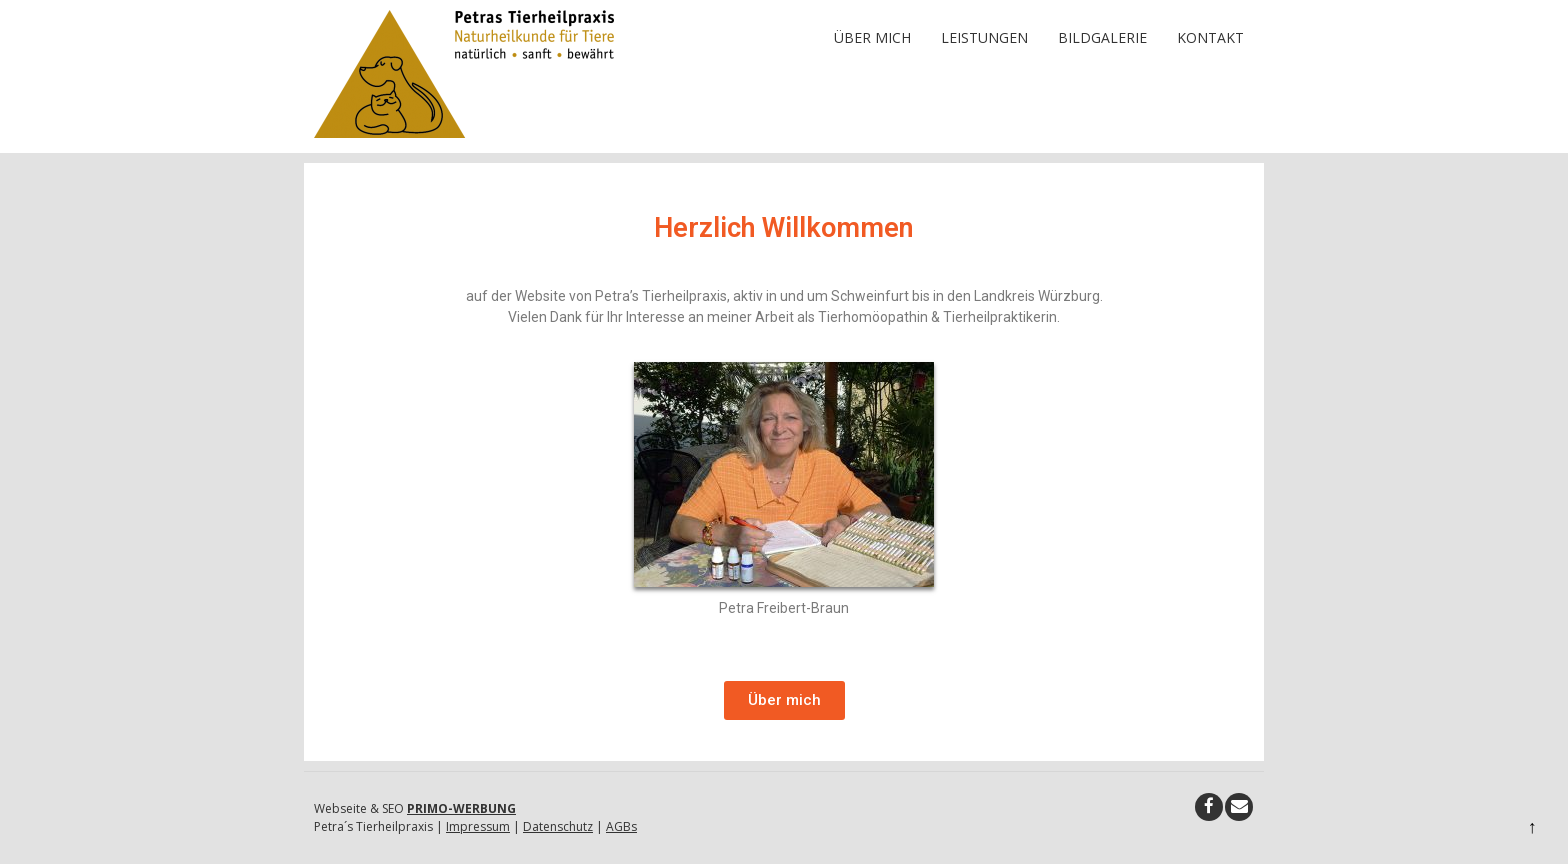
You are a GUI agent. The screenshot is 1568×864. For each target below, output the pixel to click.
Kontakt (1210, 37)
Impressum (478, 826)
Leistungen (984, 37)
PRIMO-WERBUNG (461, 808)
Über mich (872, 37)
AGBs (621, 826)
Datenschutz (558, 826)
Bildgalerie (1102, 37)
